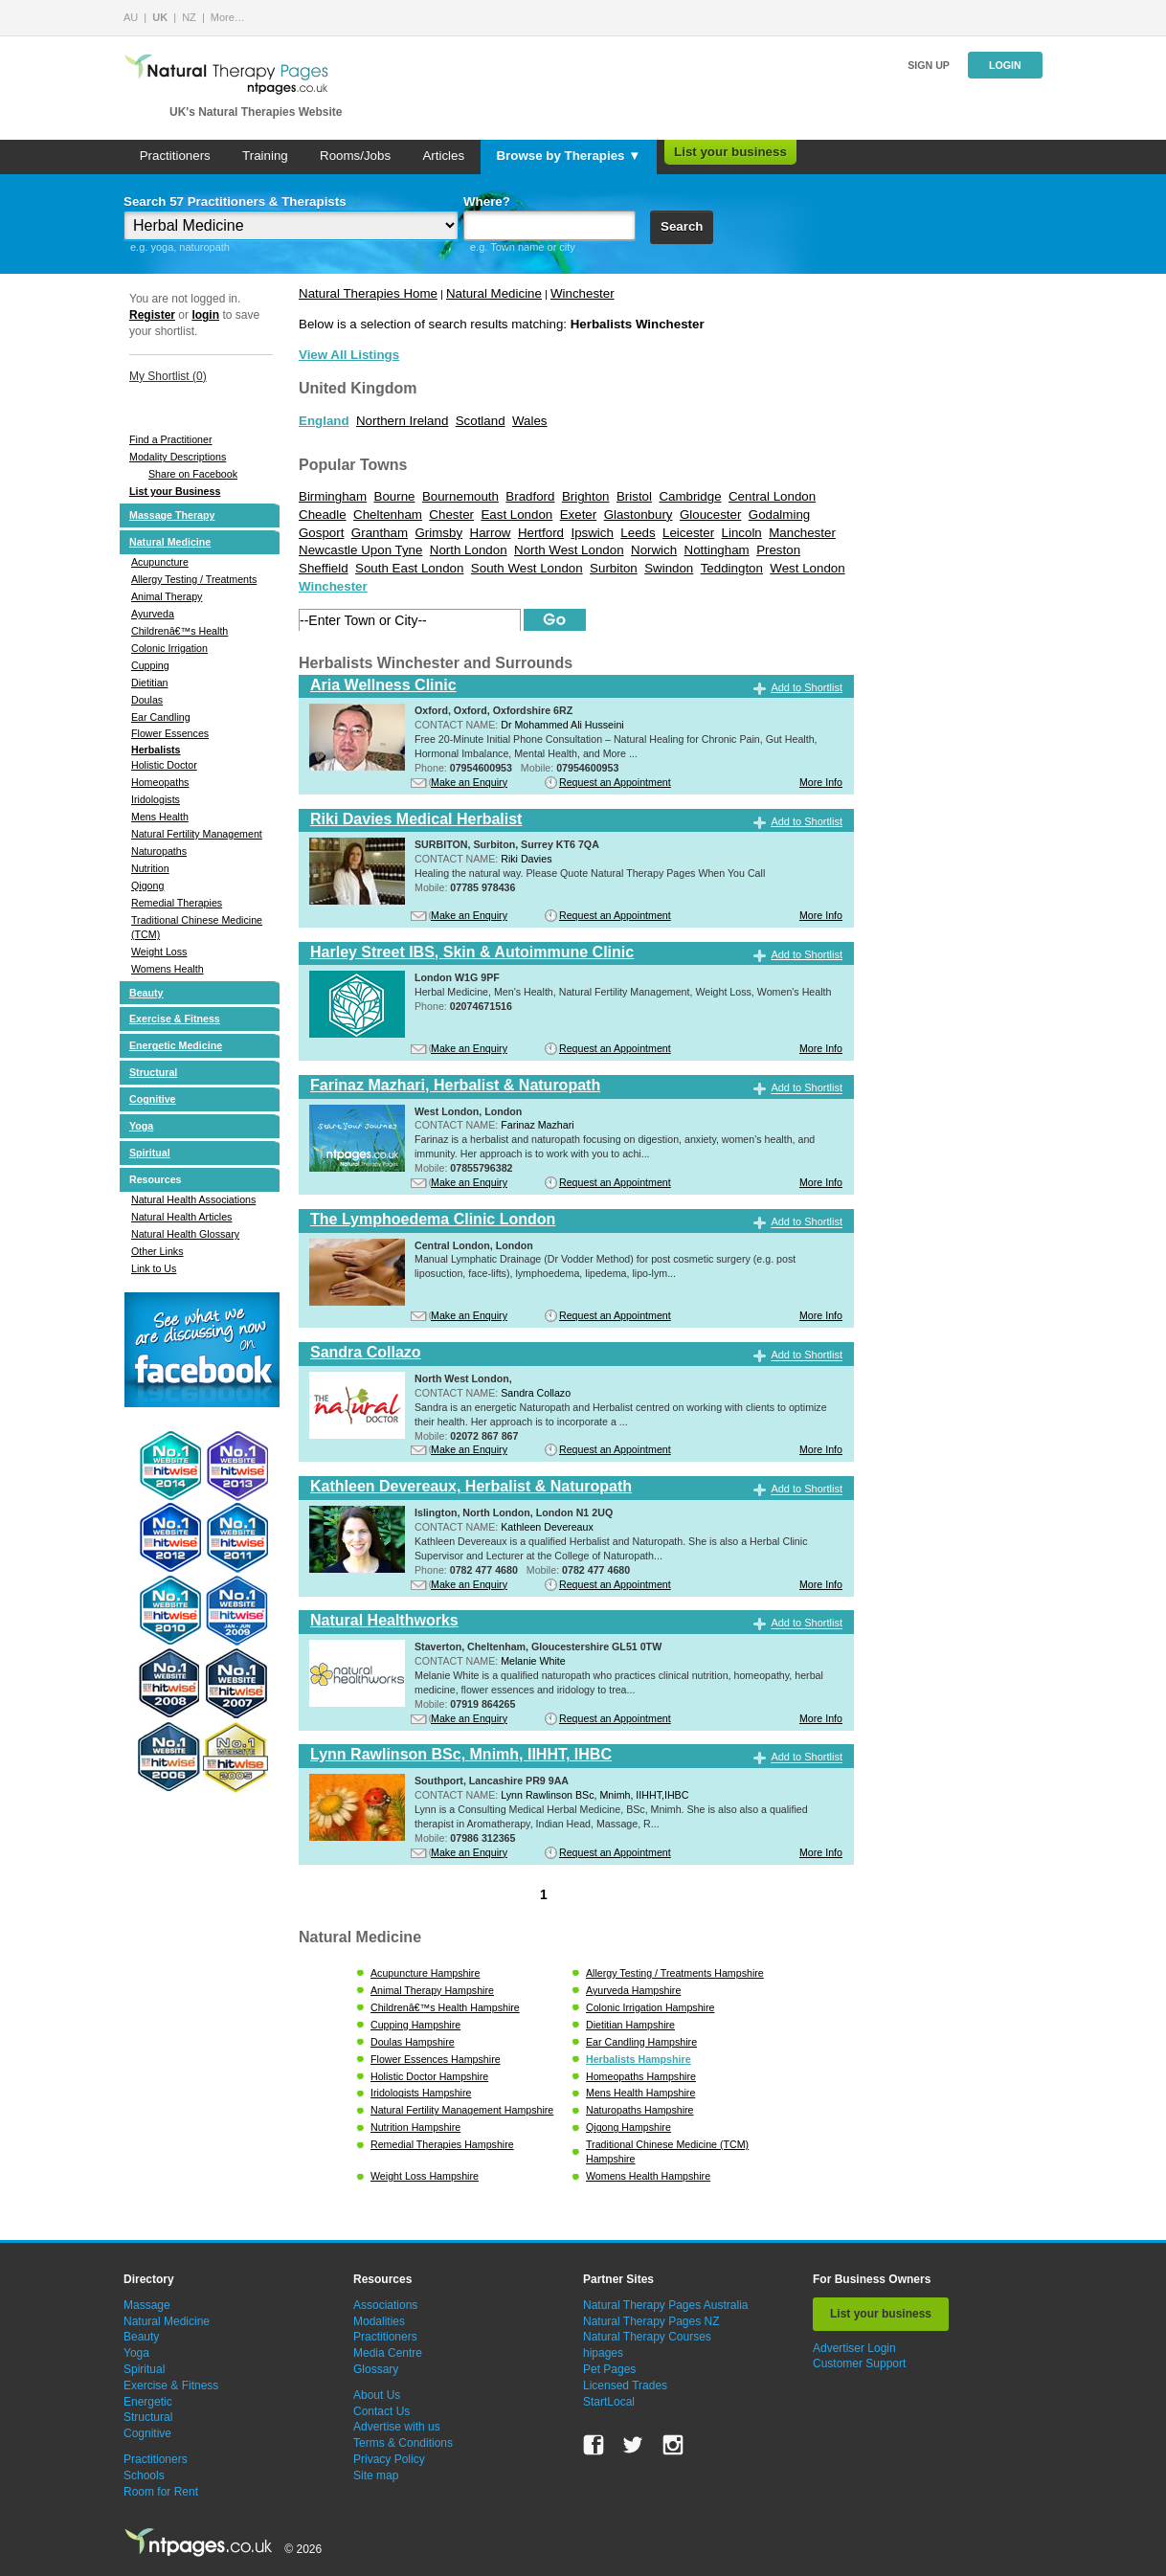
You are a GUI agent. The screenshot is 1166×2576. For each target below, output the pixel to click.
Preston (778, 550)
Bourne (394, 496)
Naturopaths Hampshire (640, 2110)
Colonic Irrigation (169, 648)
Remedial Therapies (176, 902)
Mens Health (160, 816)
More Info (820, 782)
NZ (189, 17)
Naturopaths (159, 851)
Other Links (157, 1251)
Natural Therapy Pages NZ (651, 2321)
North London (468, 550)
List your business (730, 152)
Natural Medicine (170, 542)
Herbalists (156, 749)
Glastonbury (638, 514)
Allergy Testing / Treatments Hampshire (675, 1973)
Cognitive (152, 1099)
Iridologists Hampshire (420, 2092)
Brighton (586, 496)
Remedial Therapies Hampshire (442, 2144)
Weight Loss (159, 951)
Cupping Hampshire (415, 2024)
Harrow (490, 533)
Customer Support (859, 2363)
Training (265, 155)
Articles (443, 155)
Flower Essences (170, 733)
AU (130, 17)
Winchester (582, 293)
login (205, 315)
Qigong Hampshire (628, 2127)
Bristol (634, 496)
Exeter (578, 514)
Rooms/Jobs (355, 155)
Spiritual (149, 1152)
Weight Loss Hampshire (424, 2176)
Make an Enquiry (469, 782)
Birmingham (333, 496)
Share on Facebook (192, 474)
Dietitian (149, 682)
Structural (153, 1072)
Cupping (150, 665)
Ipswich (592, 533)
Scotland (480, 421)
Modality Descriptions (177, 456)
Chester (451, 514)
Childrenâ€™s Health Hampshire (445, 2007)
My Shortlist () (168, 376)
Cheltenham (387, 514)
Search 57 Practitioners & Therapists (235, 201)
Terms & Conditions (403, 2443)
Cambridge (690, 496)
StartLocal (609, 2401)
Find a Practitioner (170, 439)
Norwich (654, 550)
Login (1005, 65)
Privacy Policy (389, 2459)
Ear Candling (161, 717)
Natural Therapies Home (368, 293)
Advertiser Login (854, 2348)
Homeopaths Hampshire (641, 2076)
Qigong (147, 885)
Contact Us (381, 2411)
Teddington (732, 568)
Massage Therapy (171, 515)
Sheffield (323, 568)
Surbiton (614, 568)
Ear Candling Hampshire (641, 2042)
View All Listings (349, 354)
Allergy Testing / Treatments (194, 579)
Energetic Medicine (175, 1045)
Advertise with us (396, 2426)
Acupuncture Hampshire (425, 1973)
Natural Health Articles (181, 1216)
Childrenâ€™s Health (179, 631)
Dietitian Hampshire (630, 2024)
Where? (486, 201)
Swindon (668, 568)
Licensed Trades (625, 2385)
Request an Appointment (615, 782)
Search (682, 226)
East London (516, 514)
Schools (144, 2475)
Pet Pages (609, 2369)
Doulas (147, 700)
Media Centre (387, 2353)
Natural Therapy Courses (647, 2336)
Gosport (321, 533)
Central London (772, 496)
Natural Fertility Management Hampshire (461, 2110)
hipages (603, 2353)
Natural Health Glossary (185, 1234)
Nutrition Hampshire (415, 2127)
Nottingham (717, 550)
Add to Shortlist (806, 687)
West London (807, 568)
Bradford (529, 496)
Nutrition (150, 868)
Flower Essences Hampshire (435, 2059)
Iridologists (155, 799)
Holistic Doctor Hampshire (429, 2076)
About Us (376, 2395)
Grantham (379, 533)
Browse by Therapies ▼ (568, 155)
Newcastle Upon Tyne (360, 550)
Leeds (637, 533)
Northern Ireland (402, 421)
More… (228, 17)
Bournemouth (460, 496)
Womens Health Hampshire (648, 2176)
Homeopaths (160, 782)
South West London (527, 568)
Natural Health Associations (193, 1199)
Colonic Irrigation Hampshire (650, 2007)
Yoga (141, 1125)
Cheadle (323, 514)
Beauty (146, 992)
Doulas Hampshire (412, 2042)
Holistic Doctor (164, 765)
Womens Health (167, 968)
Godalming (779, 514)
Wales (530, 421)
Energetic (147, 2401)
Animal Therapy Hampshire (432, 1990)
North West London (569, 550)
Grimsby (439, 533)
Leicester (688, 533)
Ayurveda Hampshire (633, 1990)
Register (152, 315)
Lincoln (742, 533)
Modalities (379, 2321)
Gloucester (710, 514)
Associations (385, 2305)
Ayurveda (152, 613)
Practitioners (175, 155)
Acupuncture (160, 562)
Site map (375, 2475)
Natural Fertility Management (196, 834)
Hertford (541, 533)
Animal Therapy (166, 596)
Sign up (929, 65)
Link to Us (153, 1268)
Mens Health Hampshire (640, 2092)
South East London (409, 568)
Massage (146, 2305)
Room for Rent (160, 2491)
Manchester (802, 533)
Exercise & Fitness (174, 1018)
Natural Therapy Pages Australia (666, 2305)
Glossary (375, 2369)
